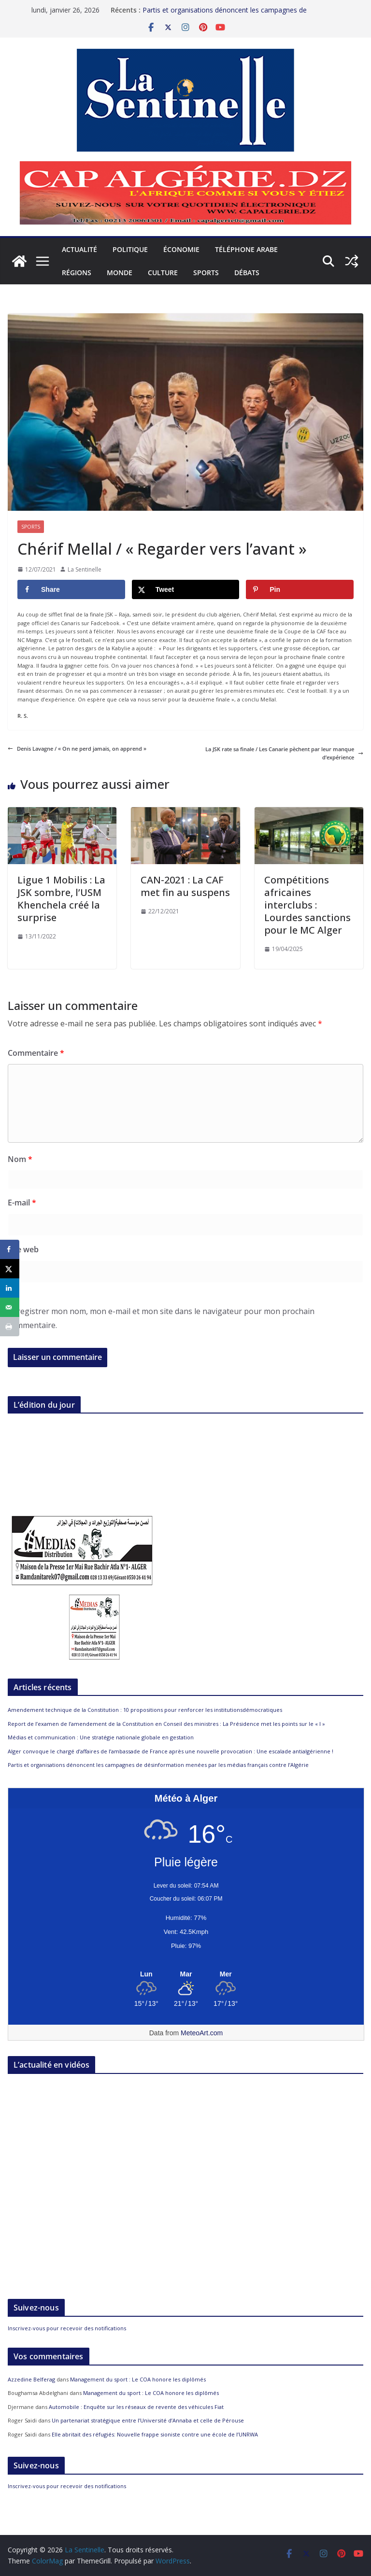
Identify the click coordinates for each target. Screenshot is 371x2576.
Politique (130, 249)
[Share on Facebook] (71, 589)
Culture (163, 272)
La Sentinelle (84, 569)
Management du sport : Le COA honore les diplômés (138, 2379)
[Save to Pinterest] (300, 589)
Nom (20, 1159)
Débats (246, 272)
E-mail (22, 1202)
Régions (76, 272)
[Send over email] (9, 1307)
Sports (206, 272)
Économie (181, 249)
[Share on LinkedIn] (9, 1288)
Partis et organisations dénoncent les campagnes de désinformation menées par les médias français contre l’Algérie (158, 1764)
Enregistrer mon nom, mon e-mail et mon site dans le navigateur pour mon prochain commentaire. (161, 1318)
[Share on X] (186, 589)
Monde (119, 272)
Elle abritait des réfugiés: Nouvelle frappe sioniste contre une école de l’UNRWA (155, 2434)
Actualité (79, 249)
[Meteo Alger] (186, 1974)
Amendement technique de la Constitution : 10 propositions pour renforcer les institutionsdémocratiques (145, 1709)
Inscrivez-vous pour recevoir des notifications (67, 2328)
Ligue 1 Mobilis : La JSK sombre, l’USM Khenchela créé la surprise (61, 898)
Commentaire (36, 1053)
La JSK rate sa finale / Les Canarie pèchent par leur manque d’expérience (284, 753)
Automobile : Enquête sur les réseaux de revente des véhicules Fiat (136, 2406)
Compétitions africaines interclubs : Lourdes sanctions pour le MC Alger (307, 905)
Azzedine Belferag (31, 2379)
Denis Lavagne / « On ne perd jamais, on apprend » (77, 748)
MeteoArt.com (202, 2033)
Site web (23, 1249)
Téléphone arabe (246, 249)
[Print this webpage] (9, 1326)
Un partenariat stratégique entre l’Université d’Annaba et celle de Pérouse (148, 2420)
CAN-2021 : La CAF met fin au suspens (185, 886)
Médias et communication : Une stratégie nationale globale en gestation (101, 1737)
